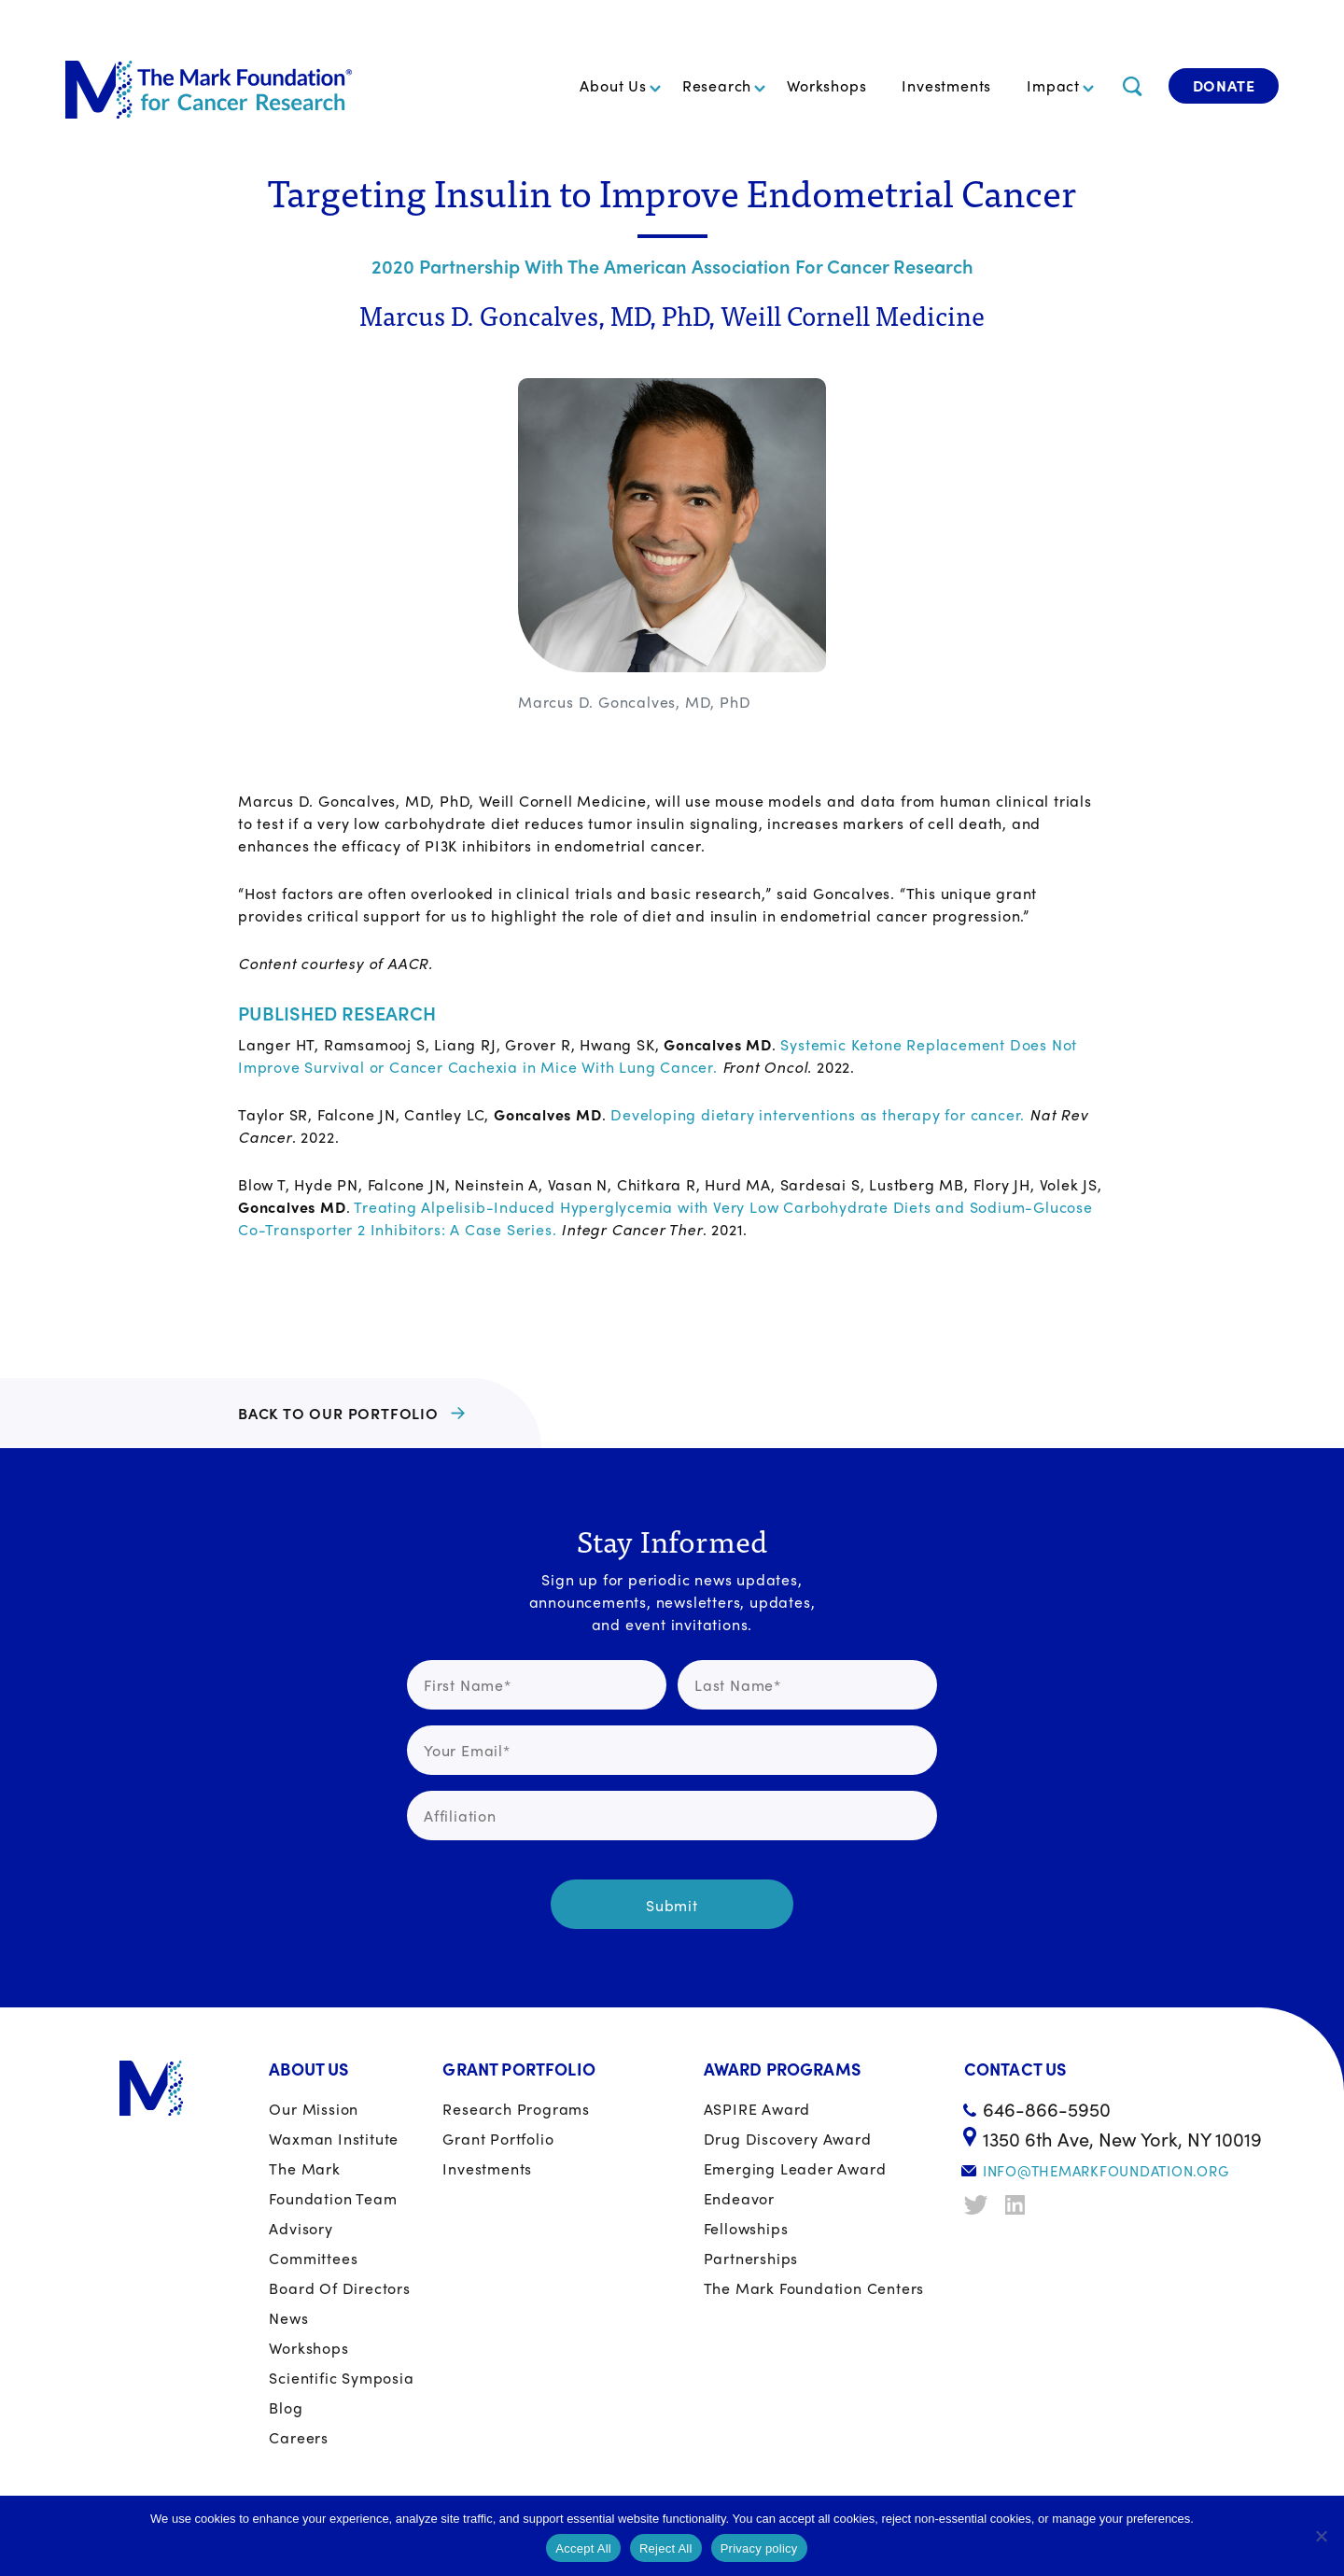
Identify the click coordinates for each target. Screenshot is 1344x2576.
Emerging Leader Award (795, 2168)
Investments (946, 85)
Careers (299, 2437)
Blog (285, 2407)
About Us (613, 85)
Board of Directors (339, 2288)
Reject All (666, 2548)
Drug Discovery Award (788, 2138)
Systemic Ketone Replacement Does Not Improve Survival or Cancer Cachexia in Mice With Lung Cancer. (657, 1055)
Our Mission (313, 2108)
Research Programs (516, 2108)
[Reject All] (1320, 2536)
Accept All (583, 2548)
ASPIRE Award (757, 2108)
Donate (1224, 85)
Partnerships (751, 2258)
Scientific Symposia (341, 2377)
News (288, 2318)
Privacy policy (759, 2548)
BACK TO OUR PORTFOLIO (338, 1413)
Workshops (826, 85)
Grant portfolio (497, 2138)
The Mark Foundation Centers (814, 2288)
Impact (1053, 85)
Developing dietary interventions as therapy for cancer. (817, 1114)
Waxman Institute (334, 2138)
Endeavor (739, 2198)
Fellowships (746, 2228)
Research (716, 85)
